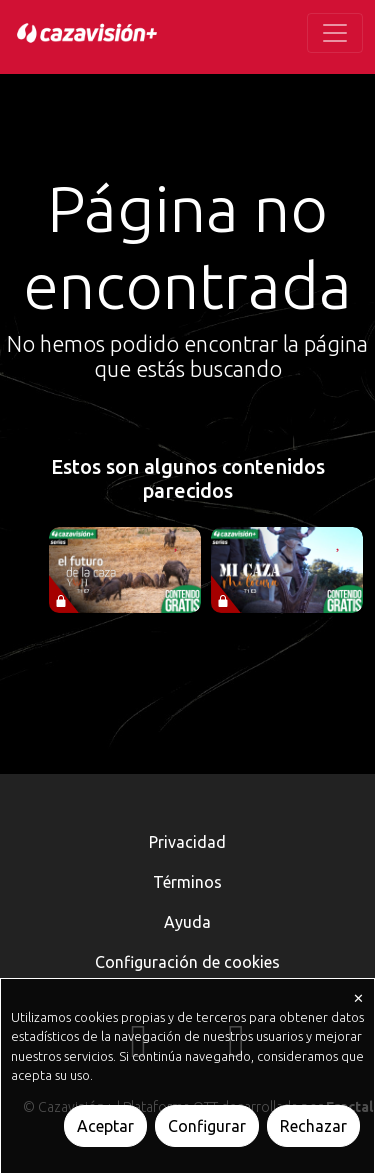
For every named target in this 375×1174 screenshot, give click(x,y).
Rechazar (313, 1126)
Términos (187, 882)
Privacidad (187, 842)
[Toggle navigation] (335, 33)
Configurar (207, 1126)
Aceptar (105, 1126)
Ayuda (187, 922)
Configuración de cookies (187, 962)
